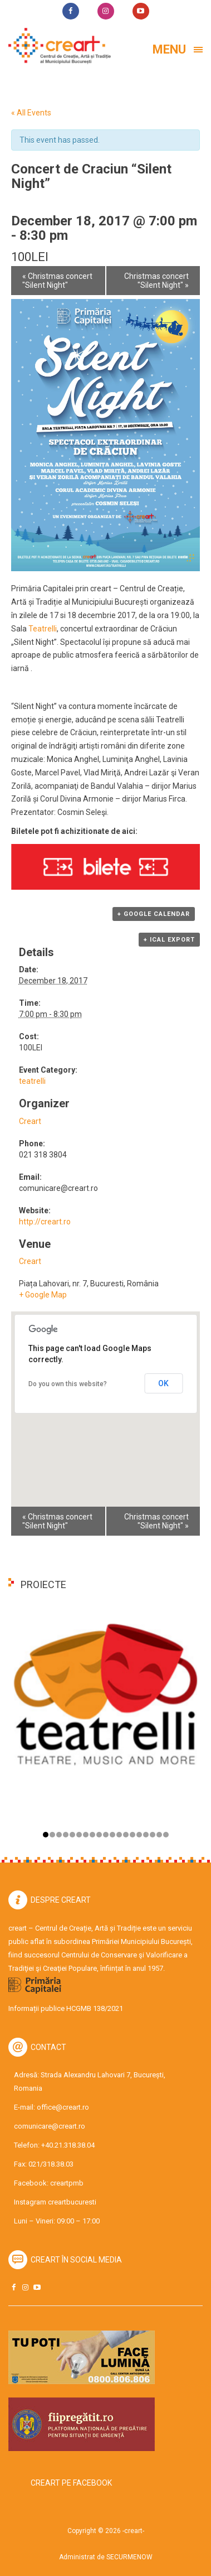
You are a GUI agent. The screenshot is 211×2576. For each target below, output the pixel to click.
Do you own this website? (67, 1384)
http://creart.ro (45, 1221)
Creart (30, 1121)
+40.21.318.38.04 (68, 2145)
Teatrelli (42, 628)
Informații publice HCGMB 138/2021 (65, 2008)
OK (163, 1383)
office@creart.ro (63, 2107)
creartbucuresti (72, 2202)
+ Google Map (43, 1294)
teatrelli (32, 1081)
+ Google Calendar (153, 914)
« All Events (31, 112)
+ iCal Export (169, 939)
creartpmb (67, 2183)
